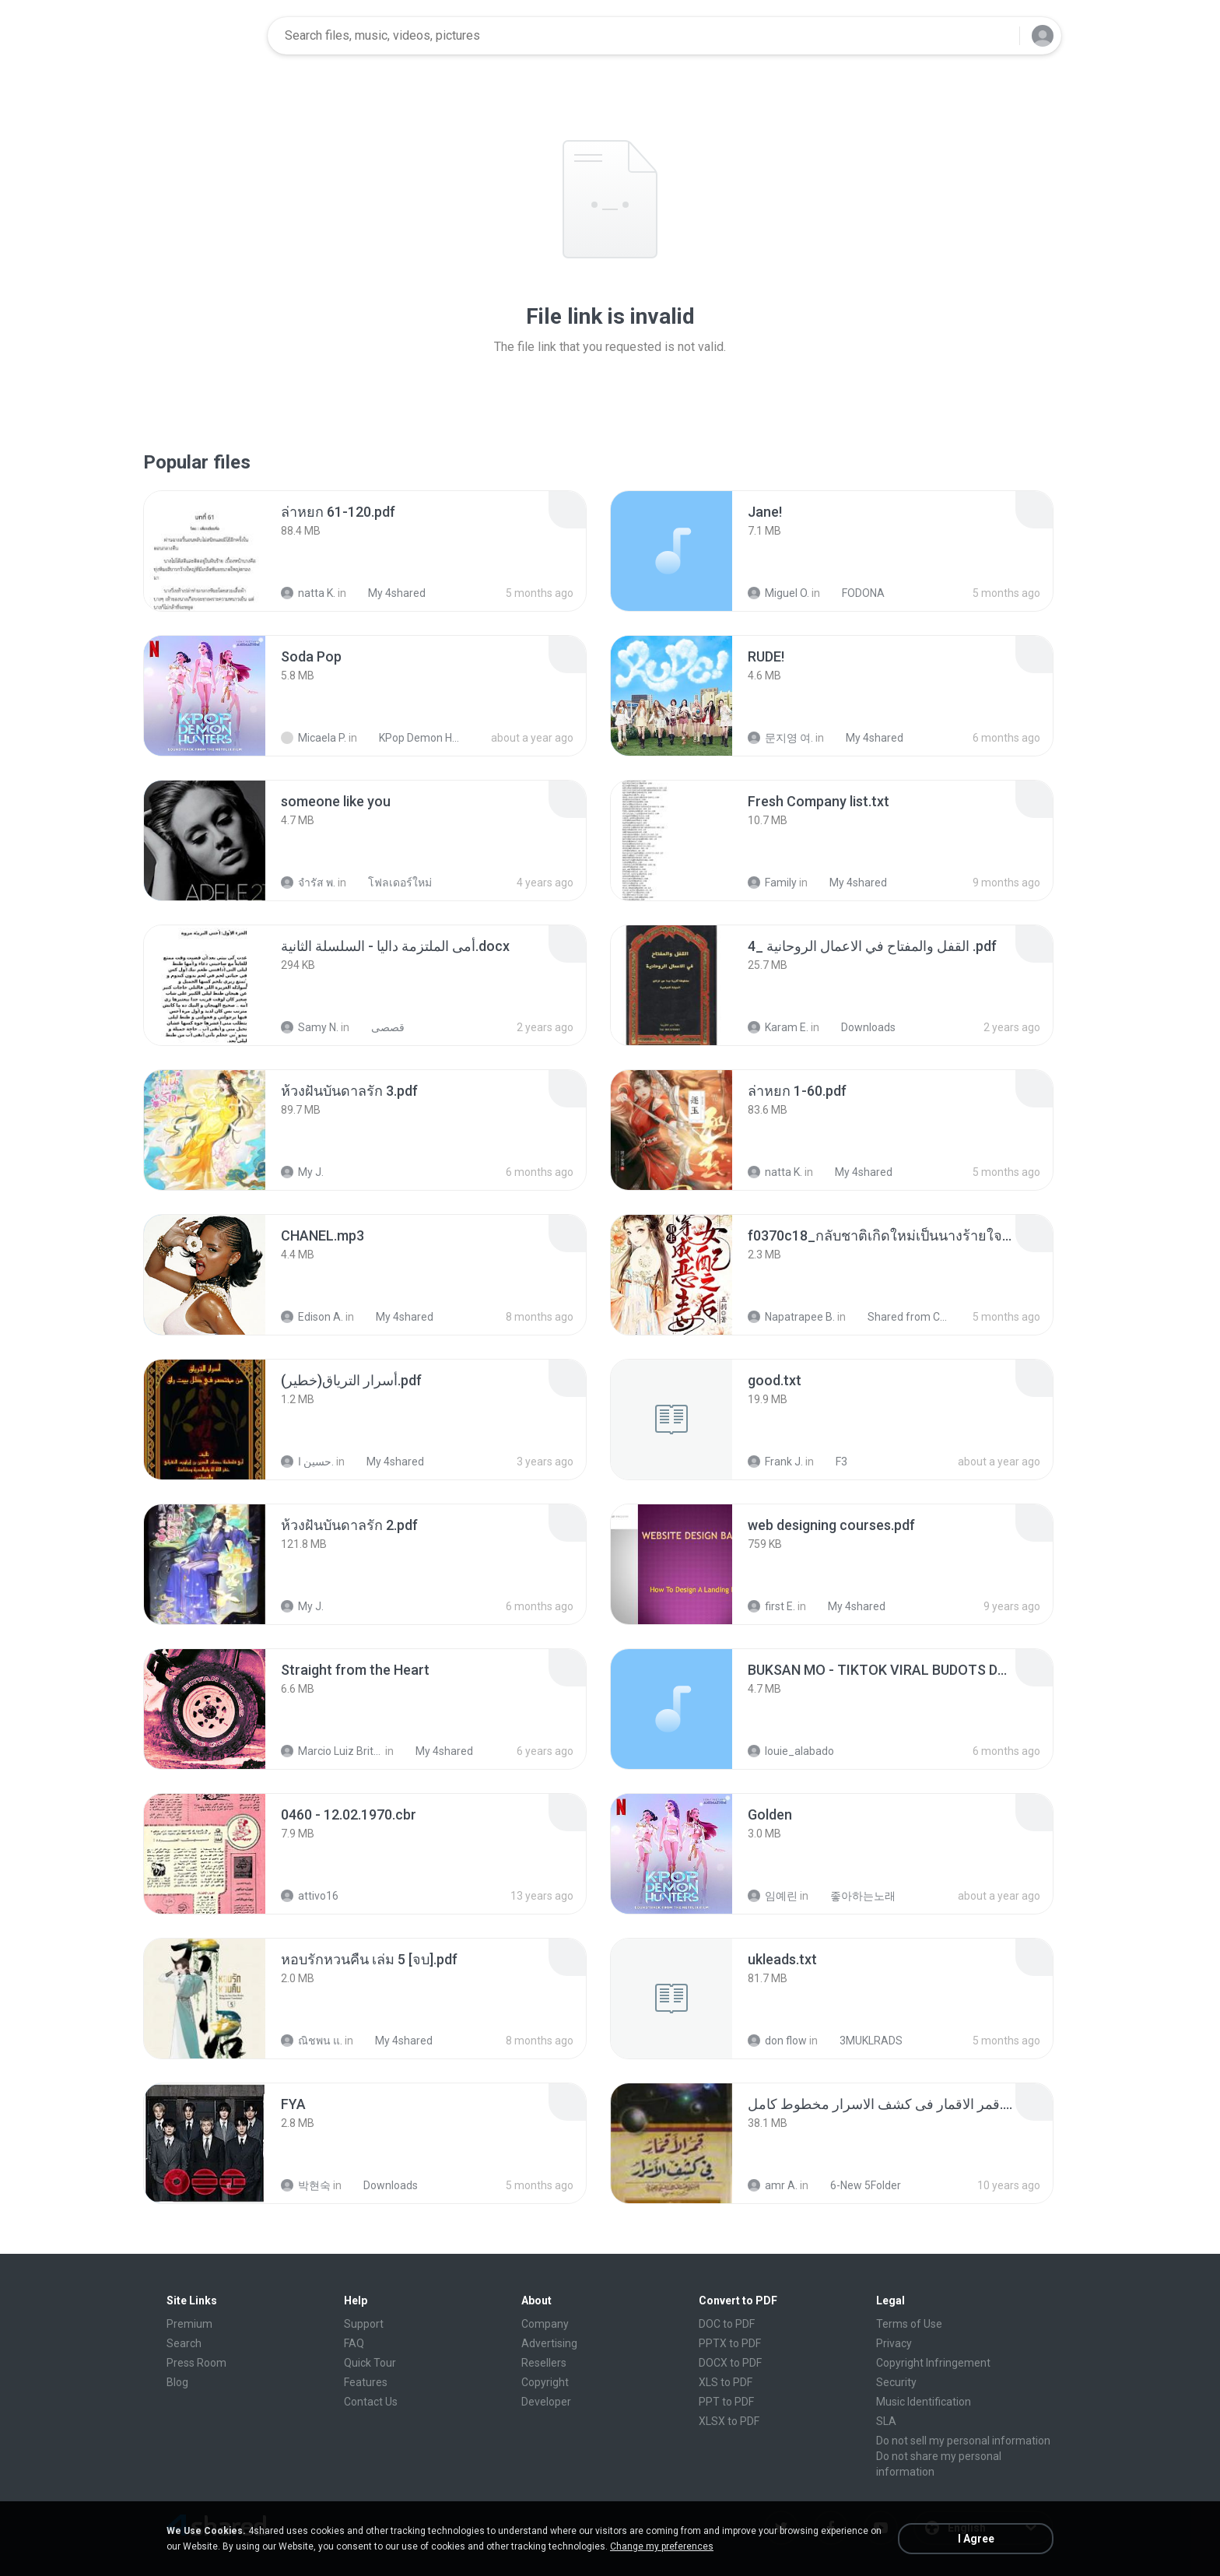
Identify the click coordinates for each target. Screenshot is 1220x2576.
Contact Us (371, 2401)
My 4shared (388, 593)
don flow (777, 2040)
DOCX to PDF (730, 2363)
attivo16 (309, 1896)
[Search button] (998, 35)
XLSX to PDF (729, 2421)
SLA (886, 2421)
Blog (177, 2382)
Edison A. (312, 1317)
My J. (302, 1172)
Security (896, 2382)
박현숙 (306, 2185)
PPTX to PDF (730, 2343)
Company (545, 2324)
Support (364, 2324)
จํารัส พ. (308, 882)
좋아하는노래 (854, 1896)
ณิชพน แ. (311, 2040)
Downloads (860, 1027)
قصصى (379, 1027)
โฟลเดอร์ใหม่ (391, 882)
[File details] (204, 551)
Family (772, 882)
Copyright (545, 2382)
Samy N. (309, 1027)
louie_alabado (791, 1751)
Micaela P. (313, 738)
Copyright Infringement (933, 2363)
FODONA (855, 593)
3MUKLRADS (862, 2040)
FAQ (354, 2343)
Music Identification (923, 2401)
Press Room (196, 2363)
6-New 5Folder (857, 2185)
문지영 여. (780, 738)
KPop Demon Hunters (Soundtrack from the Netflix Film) (413, 738)
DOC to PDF (727, 2324)
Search (184, 2343)
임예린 (773, 1896)
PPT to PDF (726, 2401)
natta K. (308, 593)
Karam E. (778, 1027)
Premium (189, 2324)
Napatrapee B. (791, 1317)
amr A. (773, 2185)
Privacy (894, 2343)
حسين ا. (307, 1461)
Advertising (549, 2343)
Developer (546, 2401)
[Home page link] (206, 36)
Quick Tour (370, 2363)
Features (365, 2382)
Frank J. (775, 1461)
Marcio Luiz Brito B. (332, 1751)
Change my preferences (661, 2546)
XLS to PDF (725, 2382)
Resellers (543, 2363)
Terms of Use (909, 2324)
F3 (833, 1461)
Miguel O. (778, 593)
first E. (771, 1606)
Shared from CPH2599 (901, 1317)
